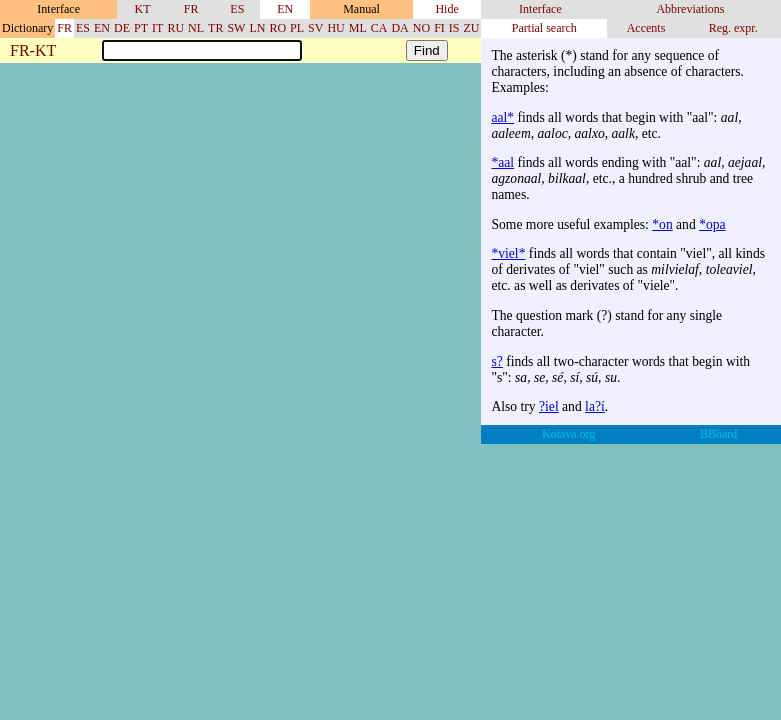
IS (454, 28)
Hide (446, 9)
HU (335, 28)
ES (237, 9)
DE (122, 28)
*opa (712, 224)
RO (277, 28)
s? (496, 361)
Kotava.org (568, 434)
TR (215, 28)
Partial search (544, 28)
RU (175, 28)
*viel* (508, 253)
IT (157, 28)
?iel (549, 406)
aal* (502, 117)
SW (236, 28)
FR (191, 9)
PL (297, 28)
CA (379, 28)
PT (141, 28)
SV (315, 28)
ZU (471, 28)
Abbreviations (690, 9)
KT (143, 9)
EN (285, 9)
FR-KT (33, 51)
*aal (502, 162)
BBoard (718, 434)
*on (662, 224)
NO (421, 28)
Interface (540, 9)
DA (399, 28)
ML (358, 28)
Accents (646, 28)
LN (257, 28)
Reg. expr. (733, 28)
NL (196, 28)
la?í (595, 406)
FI (439, 28)
